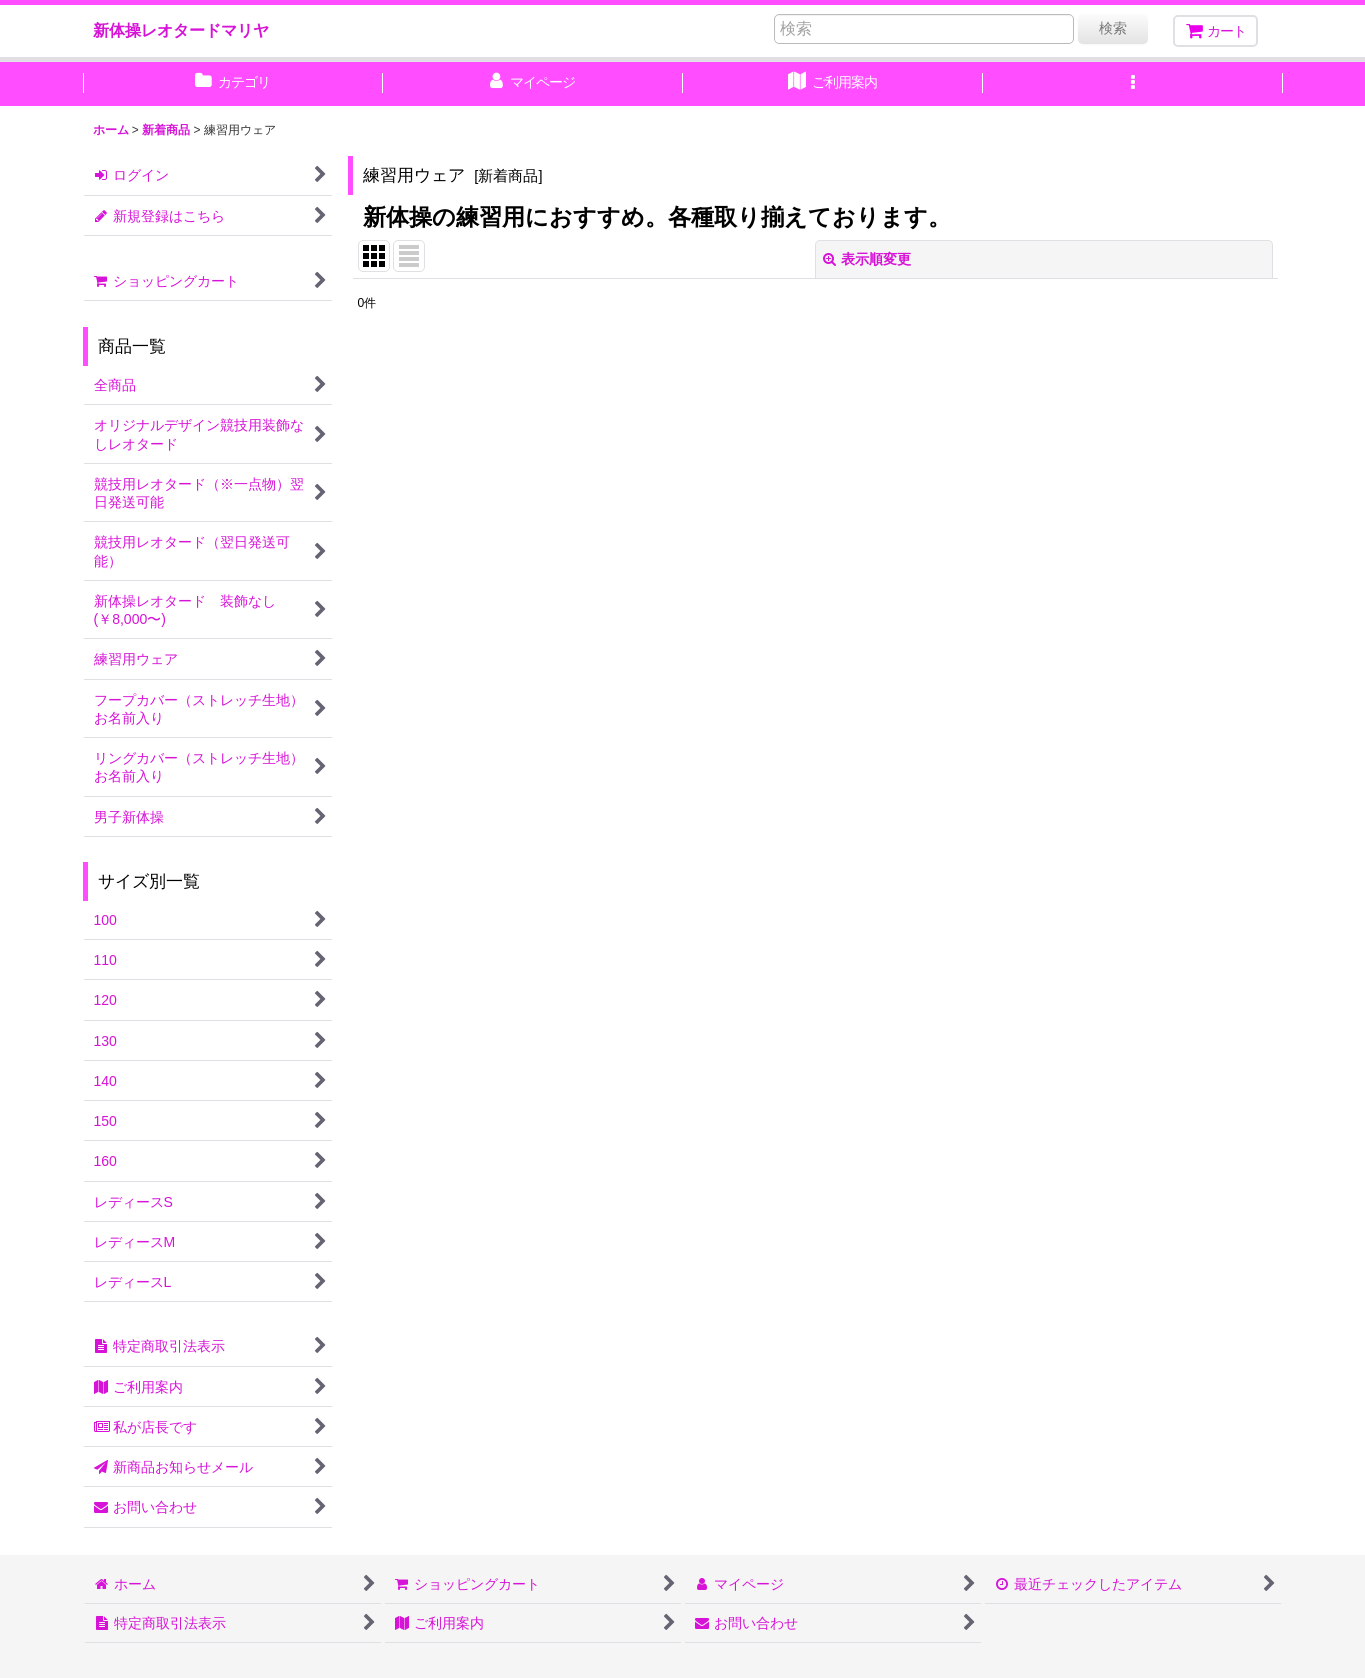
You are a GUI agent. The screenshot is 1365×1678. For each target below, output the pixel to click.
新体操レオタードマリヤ (181, 30)
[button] (1133, 84)
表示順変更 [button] (867, 259)
